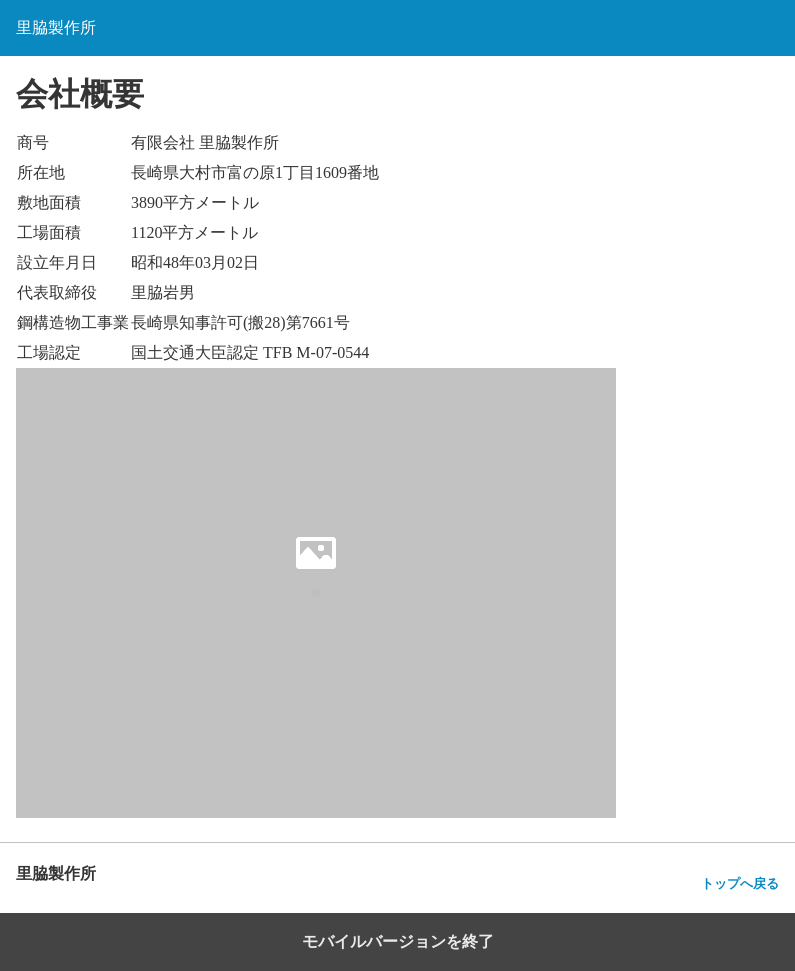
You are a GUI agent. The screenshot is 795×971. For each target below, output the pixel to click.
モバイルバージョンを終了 (398, 941)
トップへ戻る (740, 883)
